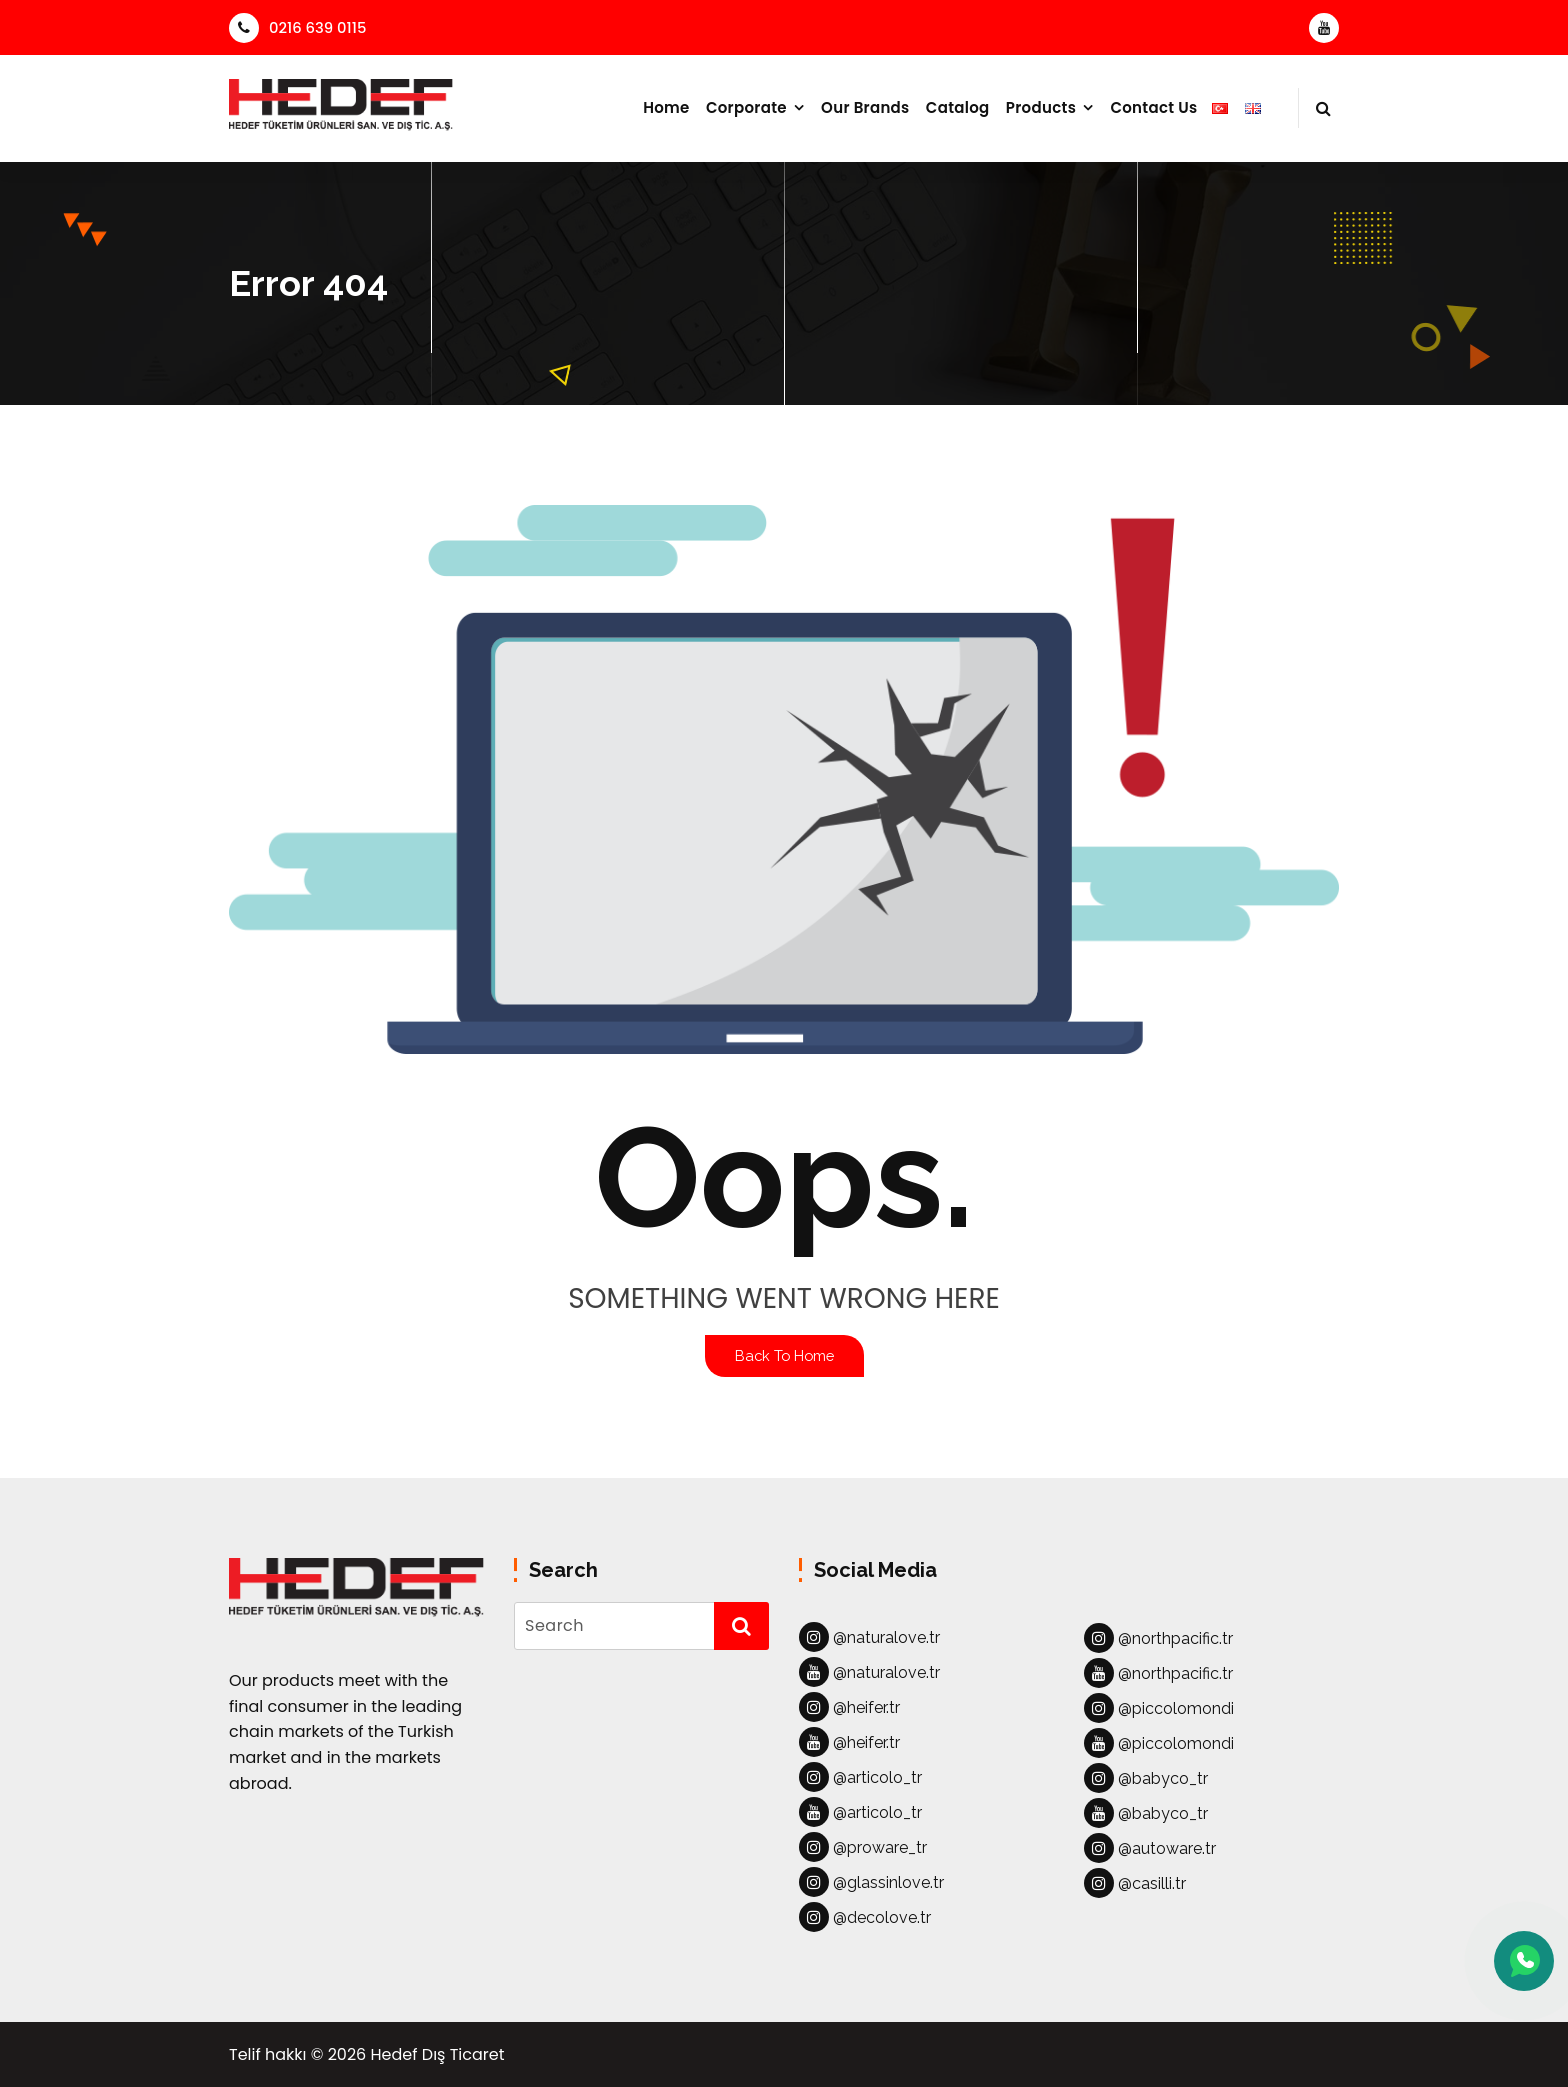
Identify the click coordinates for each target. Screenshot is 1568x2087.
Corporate (746, 107)
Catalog (958, 107)
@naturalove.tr (869, 1637)
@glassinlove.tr (871, 1882)
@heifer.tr (849, 1707)
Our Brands (865, 107)
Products (1041, 107)
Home (666, 107)
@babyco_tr (1146, 1778)
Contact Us (1153, 107)
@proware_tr (863, 1847)
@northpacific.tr (1158, 1638)
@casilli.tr (1135, 1883)
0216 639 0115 (297, 27)
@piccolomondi (1159, 1708)
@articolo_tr (860, 1777)
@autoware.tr (1150, 1848)
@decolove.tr (865, 1917)
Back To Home (784, 1355)
